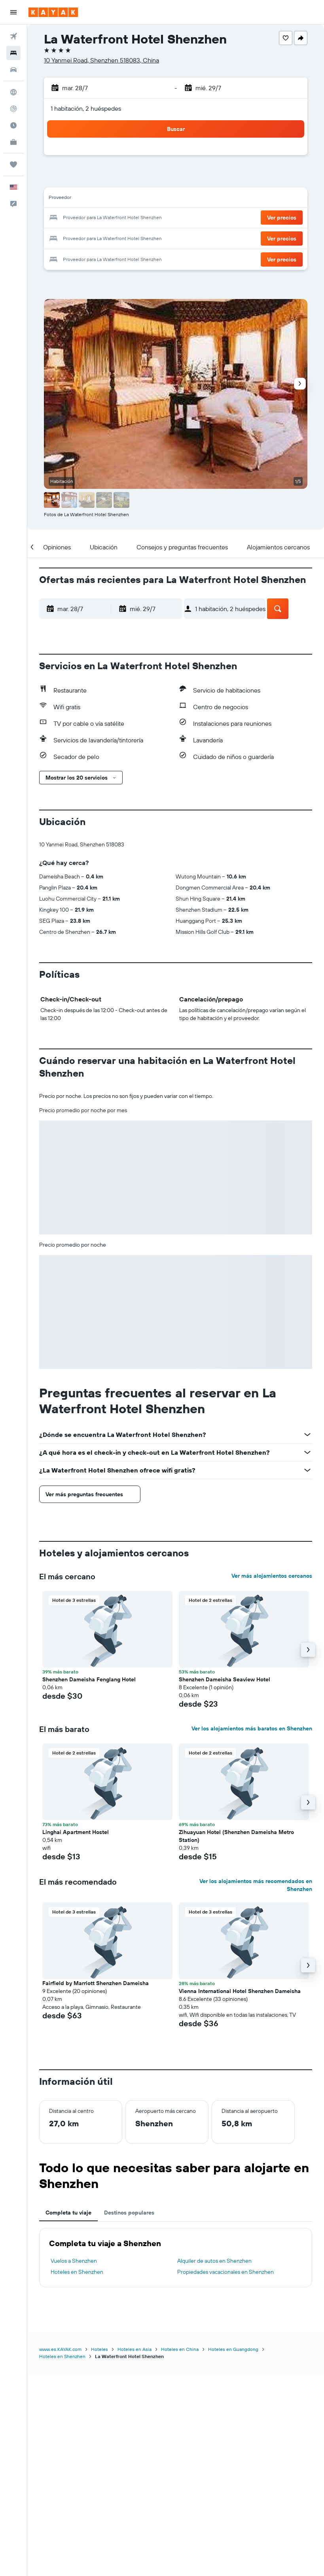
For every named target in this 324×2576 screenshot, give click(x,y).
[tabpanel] (175, 2257)
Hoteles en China (180, 2349)
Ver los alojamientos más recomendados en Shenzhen (255, 1885)
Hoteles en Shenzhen (77, 2271)
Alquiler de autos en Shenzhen (214, 2260)
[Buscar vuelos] (13, 36)
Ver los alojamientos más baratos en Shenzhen (251, 1728)
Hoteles (99, 2349)
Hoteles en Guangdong (233, 2349)
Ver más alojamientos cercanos (271, 1575)
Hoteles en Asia (134, 2349)
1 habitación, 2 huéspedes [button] (86, 108)
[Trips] (13, 164)
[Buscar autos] (13, 70)
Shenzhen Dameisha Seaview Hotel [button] (224, 1679)
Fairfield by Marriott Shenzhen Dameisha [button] (95, 1983)
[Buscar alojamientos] (13, 53)
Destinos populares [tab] (129, 2212)
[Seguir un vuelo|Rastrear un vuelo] (13, 109)
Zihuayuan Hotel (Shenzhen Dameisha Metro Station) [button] (236, 1836)
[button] (13, 12)
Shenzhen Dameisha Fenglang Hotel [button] (89, 1679)
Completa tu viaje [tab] (68, 2212)
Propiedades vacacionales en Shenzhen (225, 2271)
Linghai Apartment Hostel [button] (75, 1832)
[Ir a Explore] (13, 92)
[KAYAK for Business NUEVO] (13, 142)
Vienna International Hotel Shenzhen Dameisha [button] (240, 1991)
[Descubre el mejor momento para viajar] (13, 125)
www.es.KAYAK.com (60, 2349)
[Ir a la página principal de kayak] (53, 12)
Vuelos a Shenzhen (74, 2260)
